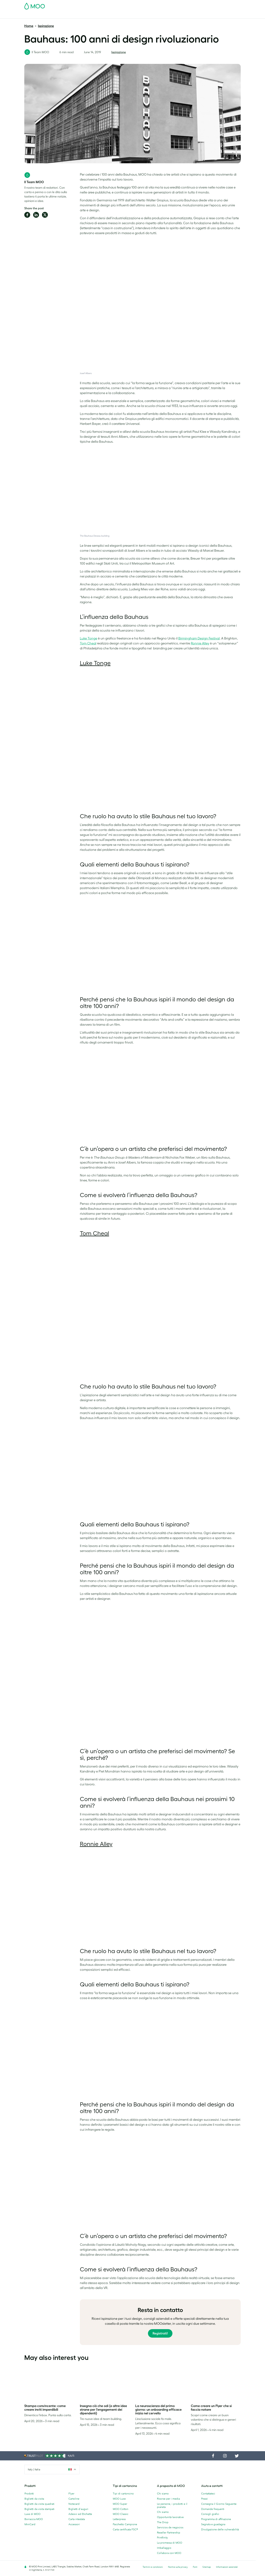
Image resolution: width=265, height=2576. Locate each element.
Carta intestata (76, 2519)
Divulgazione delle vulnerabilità (220, 2529)
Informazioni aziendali (227, 2567)
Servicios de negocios (170, 2527)
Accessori (124, 15)
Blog (162, 15)
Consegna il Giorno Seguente (218, 2503)
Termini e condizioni (153, 2567)
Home (28, 26)
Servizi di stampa (144, 15)
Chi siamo (163, 2493)
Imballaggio (164, 2547)
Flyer (93, 15)
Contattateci (208, 2493)
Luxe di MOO (32, 2514)
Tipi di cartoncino (123, 2493)
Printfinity (162, 2537)
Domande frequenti (212, 2509)
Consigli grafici (210, 2514)
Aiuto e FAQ (175, 15)
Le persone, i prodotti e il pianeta (172, 2505)
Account (183, 5)
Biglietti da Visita (34, 15)
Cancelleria (107, 15)
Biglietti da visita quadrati (39, 2503)
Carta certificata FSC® (125, 2529)
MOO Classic (120, 2514)
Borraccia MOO (33, 2519)
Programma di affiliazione (216, 2519)
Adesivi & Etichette (74, 15)
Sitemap (206, 2567)
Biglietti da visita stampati (39, 2509)
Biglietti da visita (34, 2498)
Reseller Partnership (168, 2532)
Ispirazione (46, 26)
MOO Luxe (119, 2498)
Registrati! (160, 2333)
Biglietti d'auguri (78, 2509)
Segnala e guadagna (213, 2524)
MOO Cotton (120, 2509)
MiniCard (29, 2524)
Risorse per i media (168, 2498)
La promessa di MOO (169, 2542)
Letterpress (119, 2519)
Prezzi (204, 2498)
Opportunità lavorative (170, 2517)
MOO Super (120, 2503)
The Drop (162, 2522)
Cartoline (54, 15)
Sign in (196, 5)
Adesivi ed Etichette (80, 2514)
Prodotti (29, 2493)
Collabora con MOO (169, 2553)
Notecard (74, 2503)
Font (195, 2567)
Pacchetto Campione (162, 5)
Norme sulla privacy (178, 2567)
